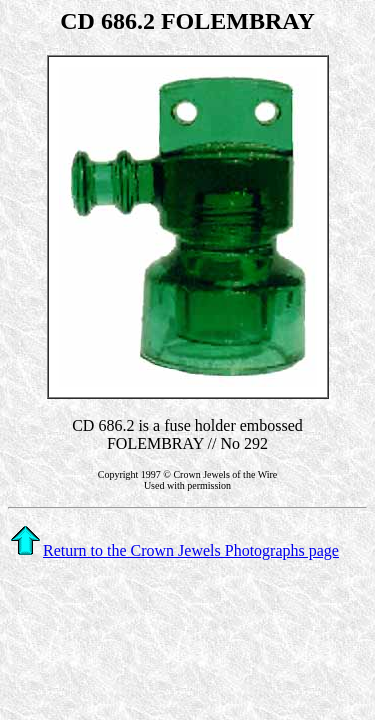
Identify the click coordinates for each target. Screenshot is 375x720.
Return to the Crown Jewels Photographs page (174, 550)
